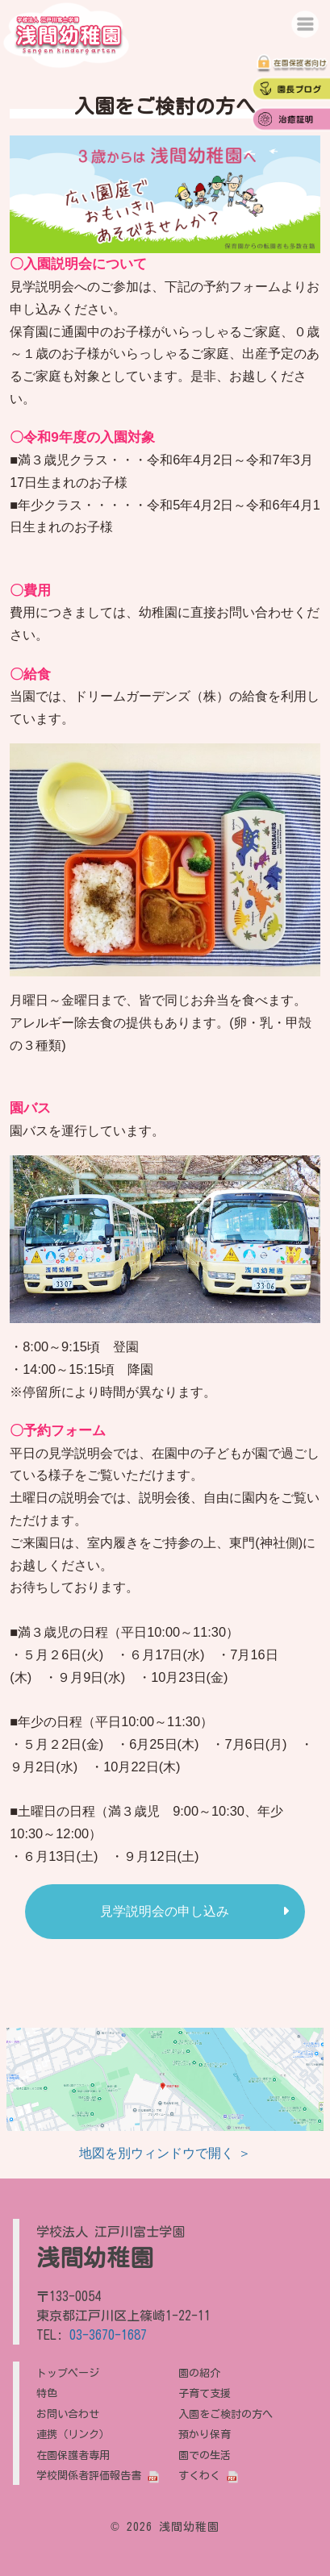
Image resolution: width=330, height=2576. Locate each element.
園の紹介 (199, 2372)
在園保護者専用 (73, 2455)
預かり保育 (204, 2434)
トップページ (67, 2372)
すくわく (199, 2475)
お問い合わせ (67, 2414)
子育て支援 (204, 2393)
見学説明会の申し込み (164, 1911)
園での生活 (204, 2455)
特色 (46, 2393)
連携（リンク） (73, 2434)
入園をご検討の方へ (225, 2414)
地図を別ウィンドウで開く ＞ (165, 2152)
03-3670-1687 (108, 2334)
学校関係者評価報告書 (88, 2475)
